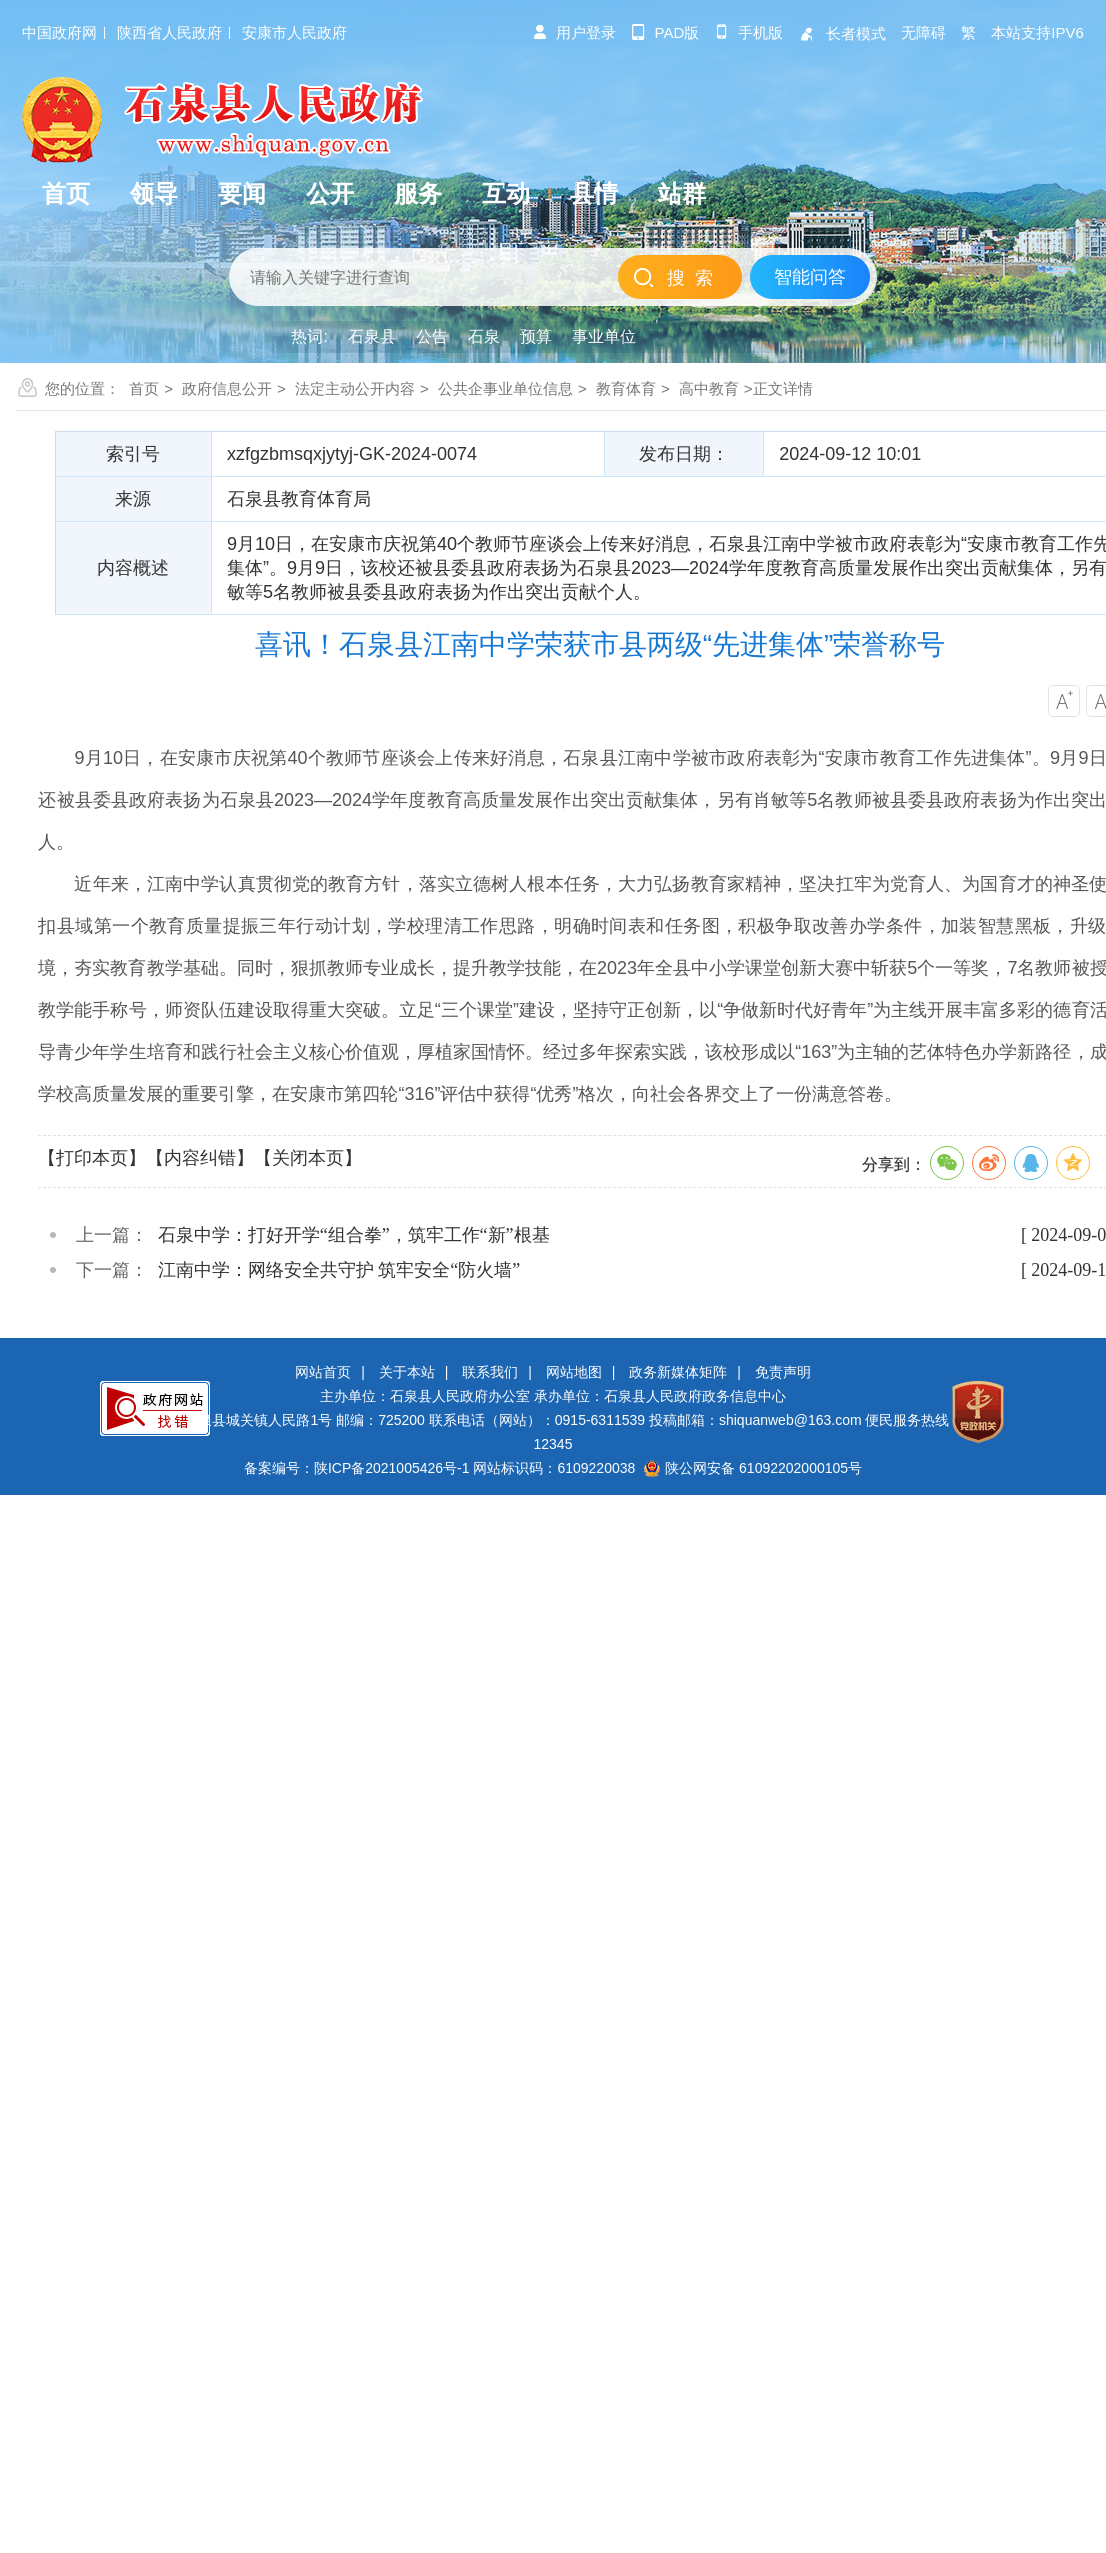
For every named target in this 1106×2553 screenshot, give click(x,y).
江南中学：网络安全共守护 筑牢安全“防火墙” (339, 1270)
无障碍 (923, 32)
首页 (144, 388)
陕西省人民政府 (169, 32)
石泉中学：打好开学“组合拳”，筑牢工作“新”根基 (354, 1235)
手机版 (748, 32)
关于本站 (407, 1372)
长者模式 (842, 33)
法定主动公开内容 (355, 388)
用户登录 (574, 32)
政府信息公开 (227, 388)
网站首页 (323, 1372)
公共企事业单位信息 (505, 388)
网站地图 (574, 1372)
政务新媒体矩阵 (678, 1372)
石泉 (484, 336)
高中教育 (709, 388)
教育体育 (626, 388)
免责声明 (783, 1372)
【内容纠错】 (200, 1158)
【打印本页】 (92, 1158)
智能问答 (810, 277)
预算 (536, 336)
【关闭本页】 (308, 1158)
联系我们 (490, 1372)
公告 (432, 336)
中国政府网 (59, 32)
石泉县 (372, 336)
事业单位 (604, 336)
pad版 (665, 32)
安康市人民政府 (294, 32)
